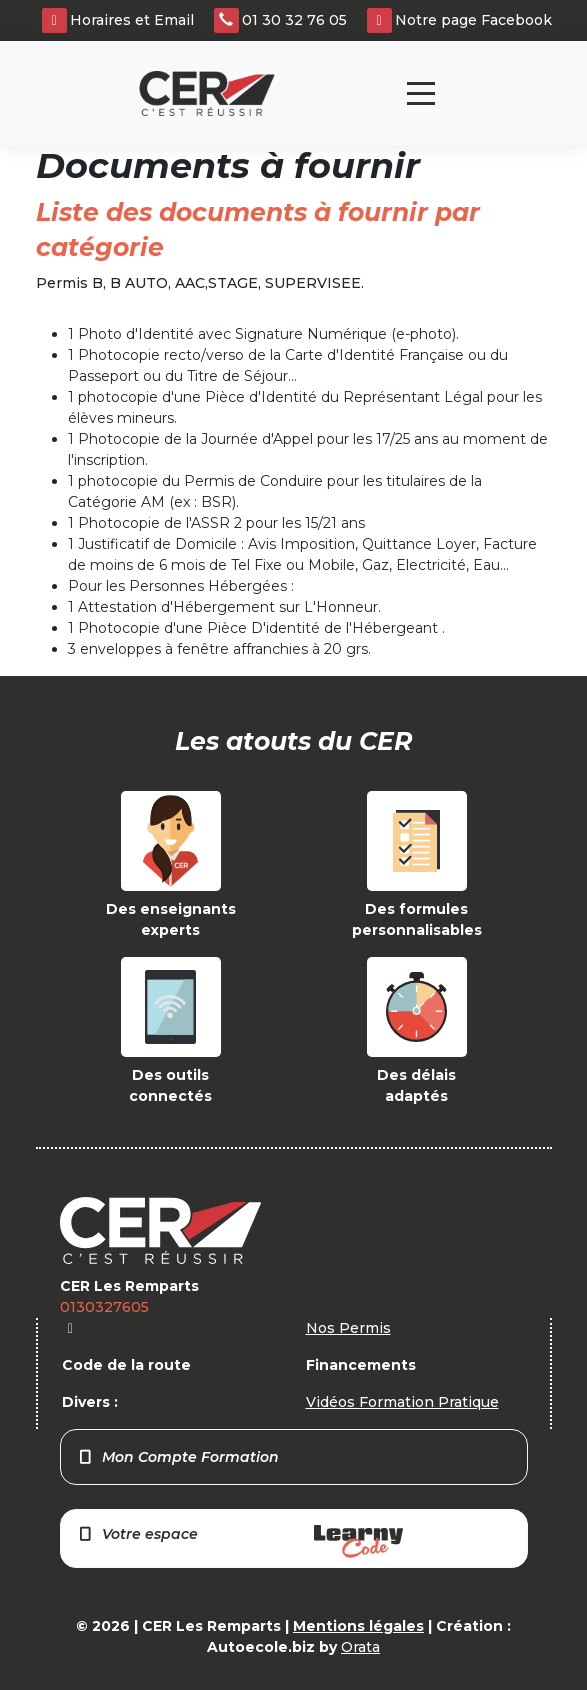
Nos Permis (348, 1328)
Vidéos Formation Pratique (402, 1402)
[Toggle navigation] (421, 93)
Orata (360, 1647)
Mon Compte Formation (178, 1457)
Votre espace (240, 1541)
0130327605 (104, 1307)
